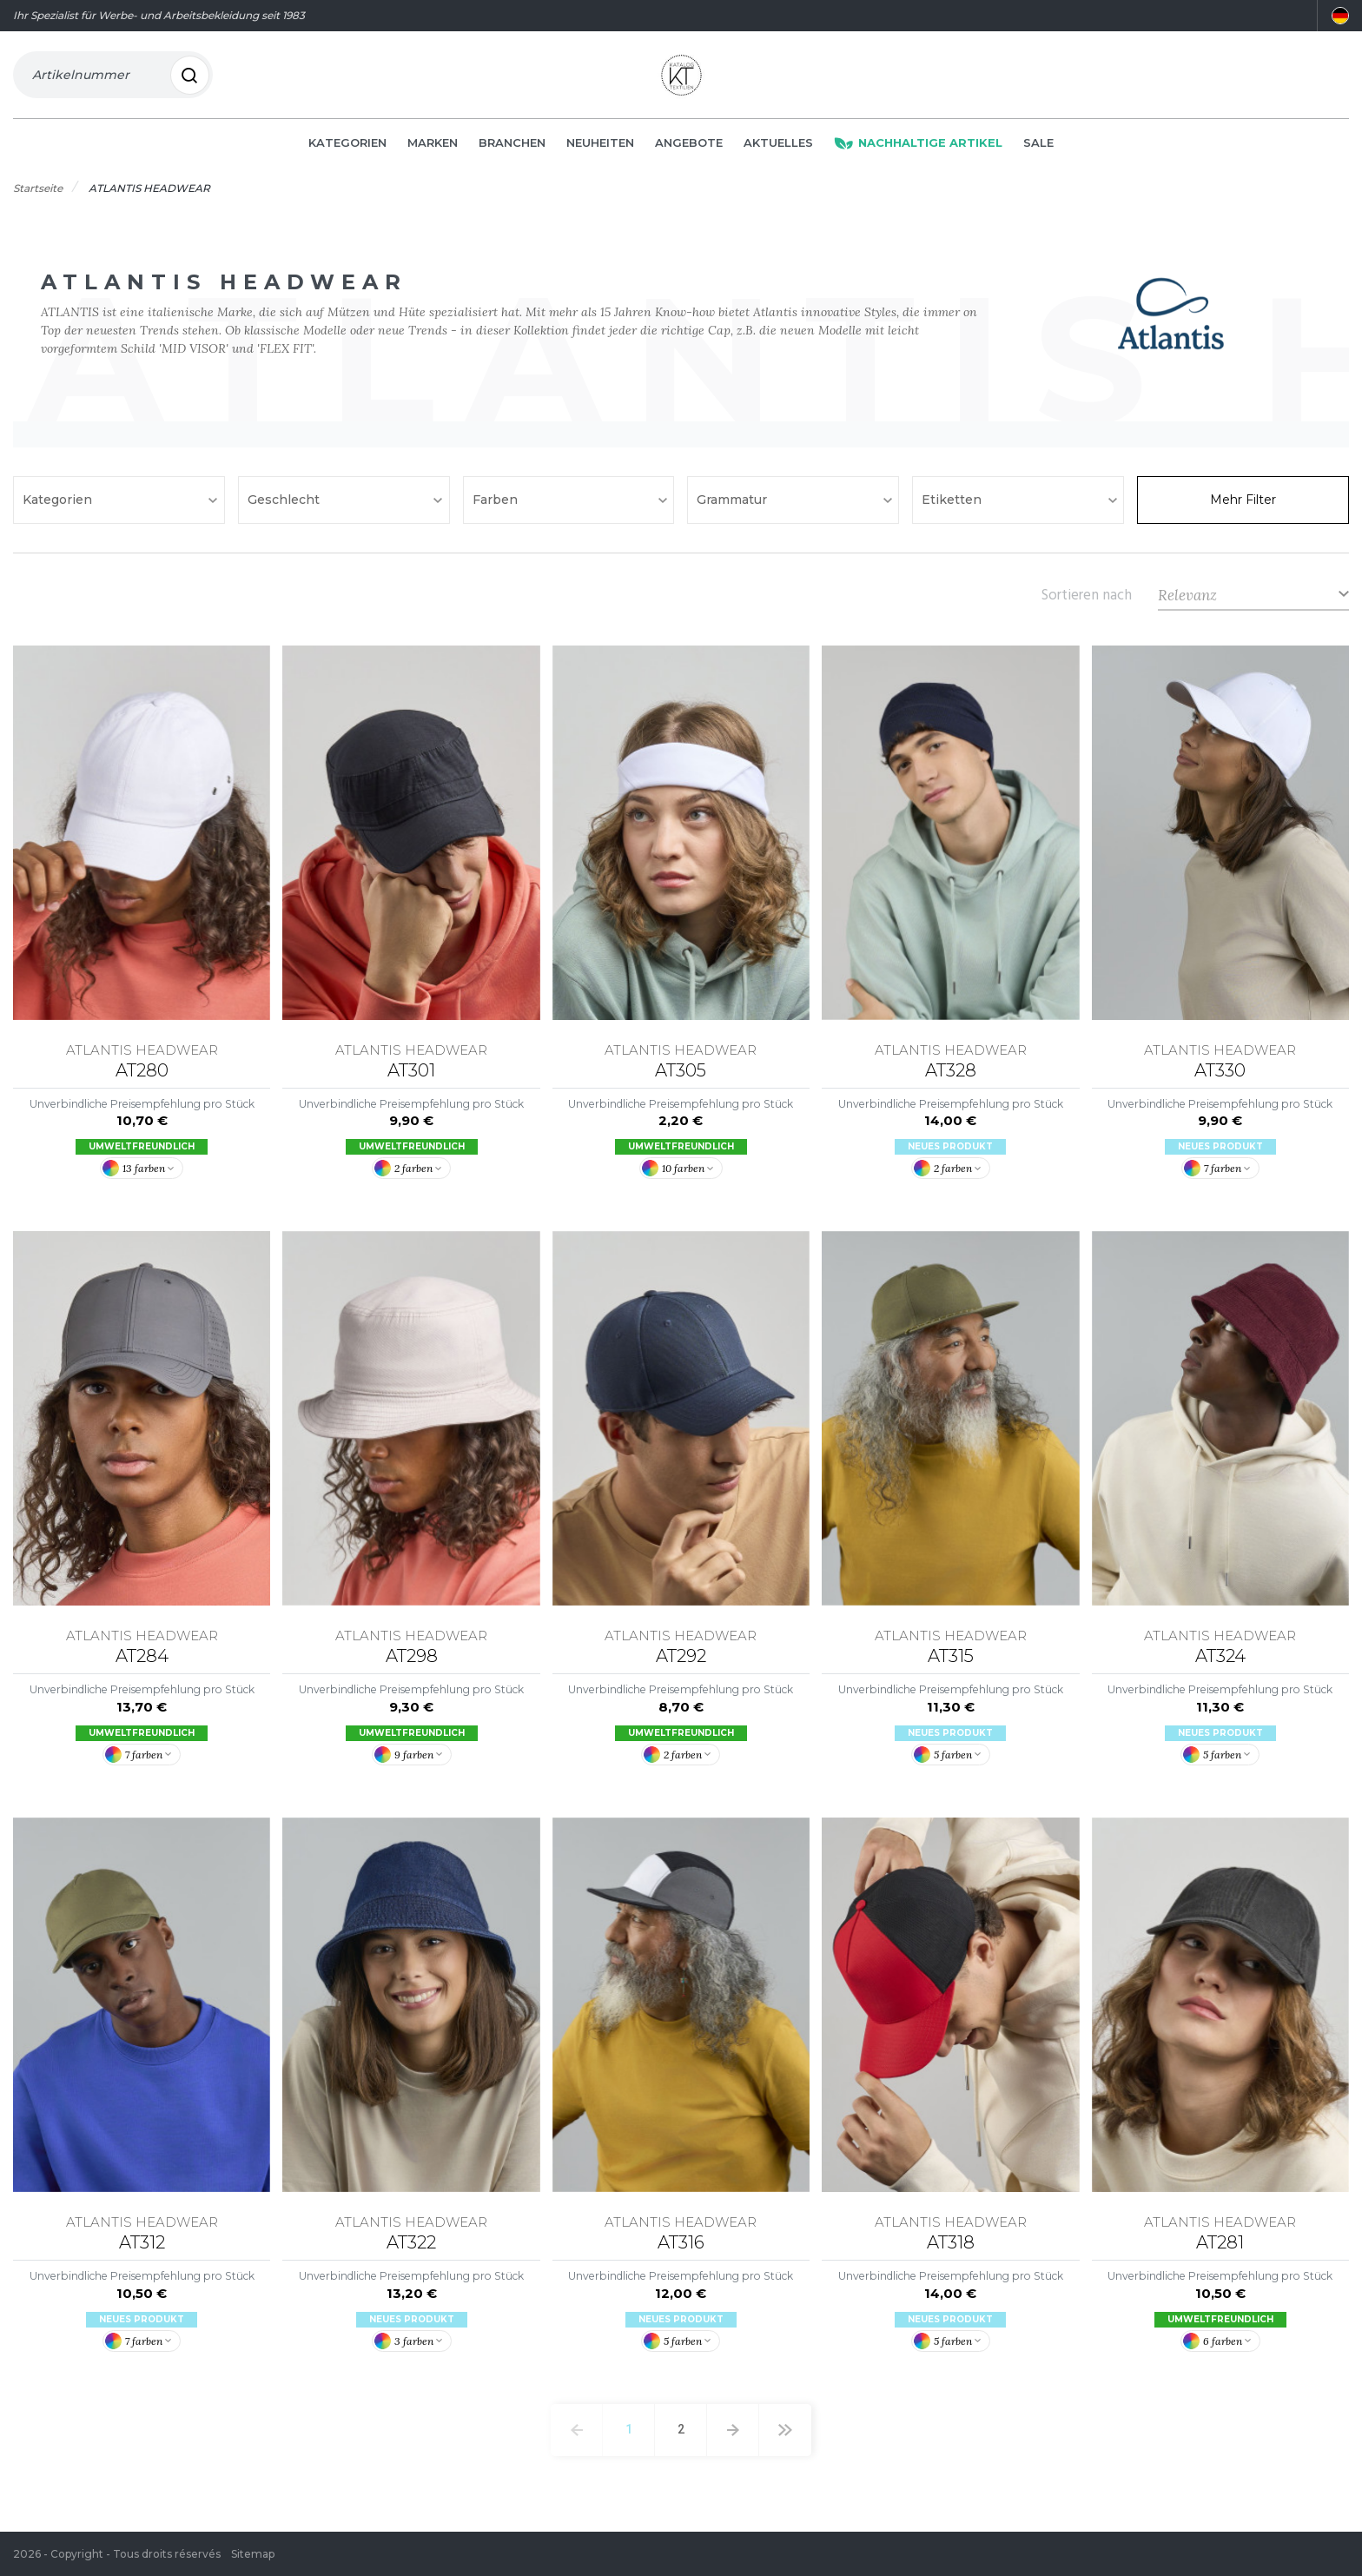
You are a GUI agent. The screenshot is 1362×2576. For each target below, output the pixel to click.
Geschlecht (285, 506)
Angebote (689, 149)
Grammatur (733, 506)
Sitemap (252, 2553)
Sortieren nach (1086, 601)
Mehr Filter (1243, 506)
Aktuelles (778, 149)
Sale (1038, 149)
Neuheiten (600, 149)
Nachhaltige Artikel (918, 149)
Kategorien (347, 149)
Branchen (512, 149)
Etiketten (953, 506)
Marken (432, 149)
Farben (497, 506)
